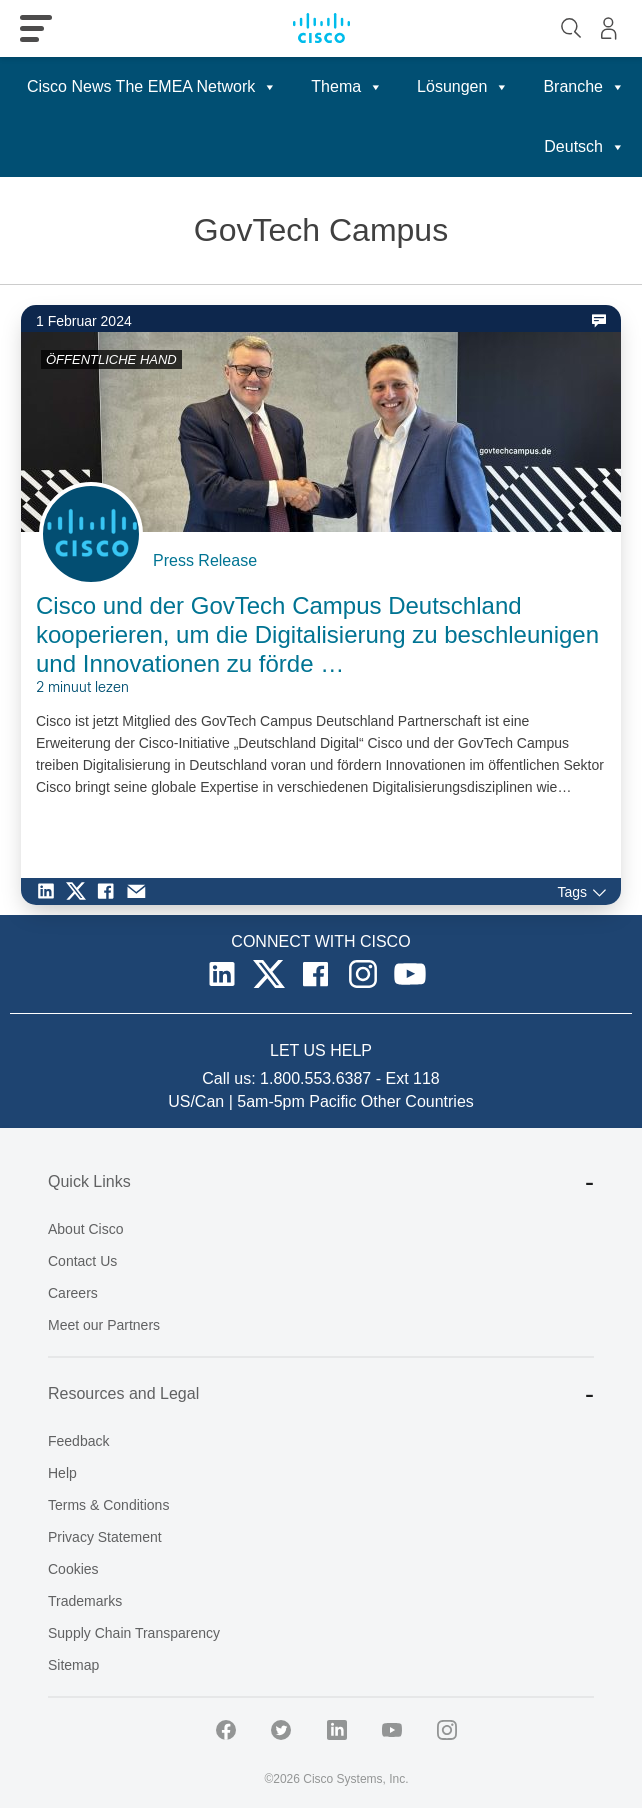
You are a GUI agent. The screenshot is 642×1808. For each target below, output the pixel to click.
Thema (347, 87)
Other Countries (417, 1101)
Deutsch (584, 147)
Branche (584, 87)
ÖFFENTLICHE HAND (111, 359)
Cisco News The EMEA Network (152, 87)
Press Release (205, 560)
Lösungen (463, 87)
